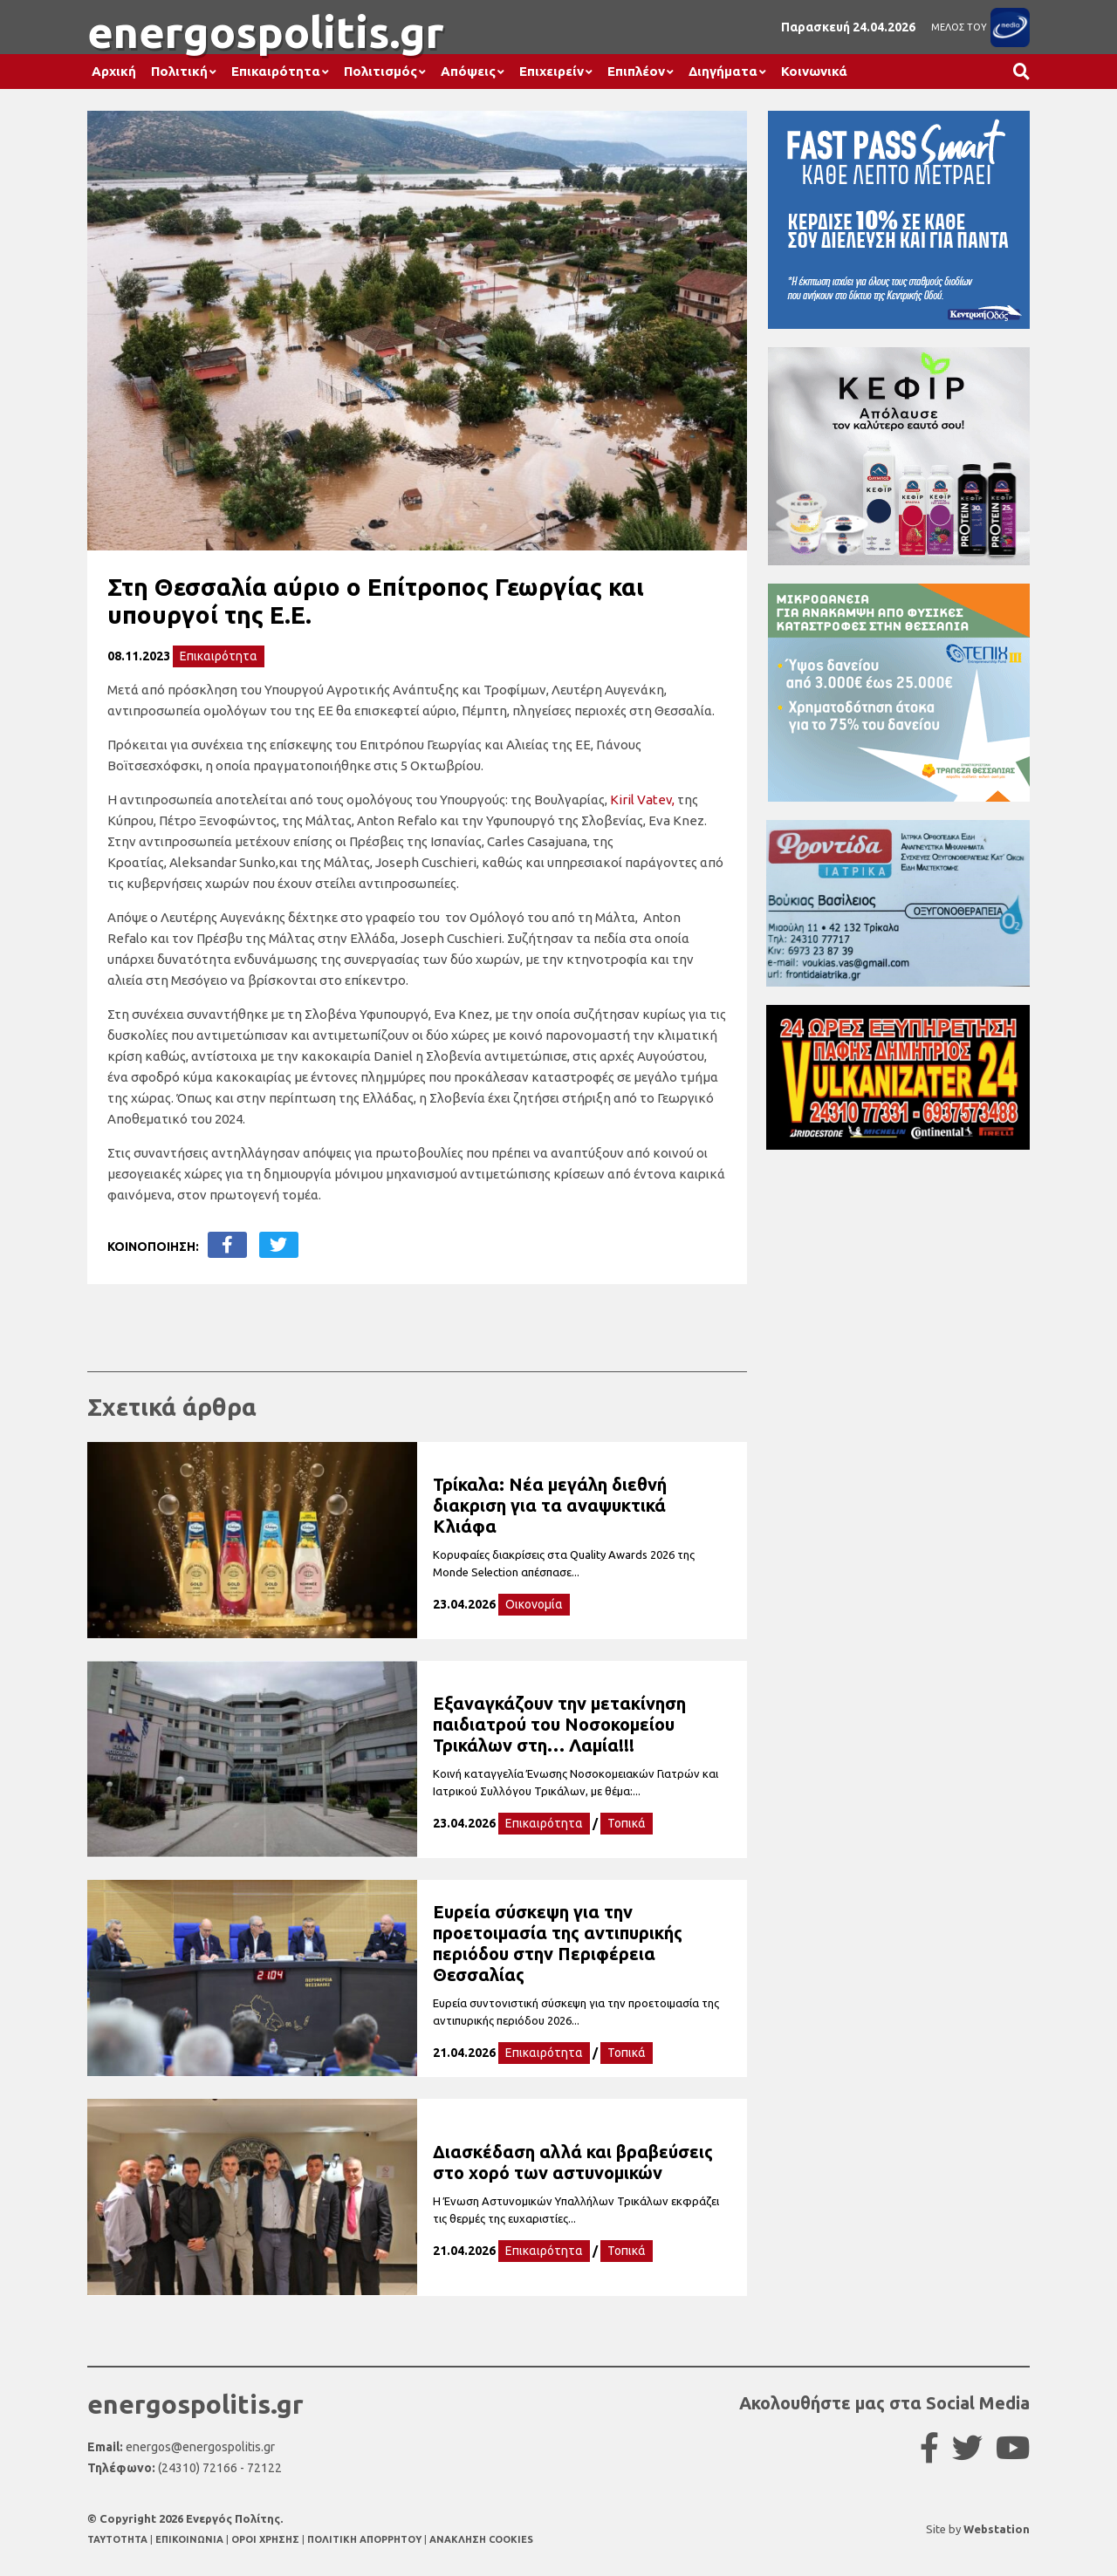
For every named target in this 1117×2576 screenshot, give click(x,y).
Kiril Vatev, (642, 799)
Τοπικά (626, 1823)
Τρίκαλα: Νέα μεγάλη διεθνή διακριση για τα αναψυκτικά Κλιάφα (550, 1505)
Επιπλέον (636, 71)
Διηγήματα (723, 71)
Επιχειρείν (551, 71)
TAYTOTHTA (118, 2539)
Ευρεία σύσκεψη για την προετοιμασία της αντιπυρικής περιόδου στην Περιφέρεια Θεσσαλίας (557, 1943)
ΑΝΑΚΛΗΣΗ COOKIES (481, 2539)
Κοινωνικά (814, 71)
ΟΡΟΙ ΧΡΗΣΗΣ (266, 2539)
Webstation (996, 2529)
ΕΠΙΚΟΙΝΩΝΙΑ (190, 2539)
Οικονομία (534, 1604)
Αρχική (114, 71)
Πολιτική (179, 71)
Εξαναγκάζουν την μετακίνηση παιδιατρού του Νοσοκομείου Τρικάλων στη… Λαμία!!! (559, 1724)
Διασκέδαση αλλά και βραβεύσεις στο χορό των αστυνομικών (573, 2162)
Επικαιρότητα (275, 71)
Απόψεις (468, 71)
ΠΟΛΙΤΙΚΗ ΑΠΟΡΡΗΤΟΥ (364, 2539)
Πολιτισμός (380, 71)
